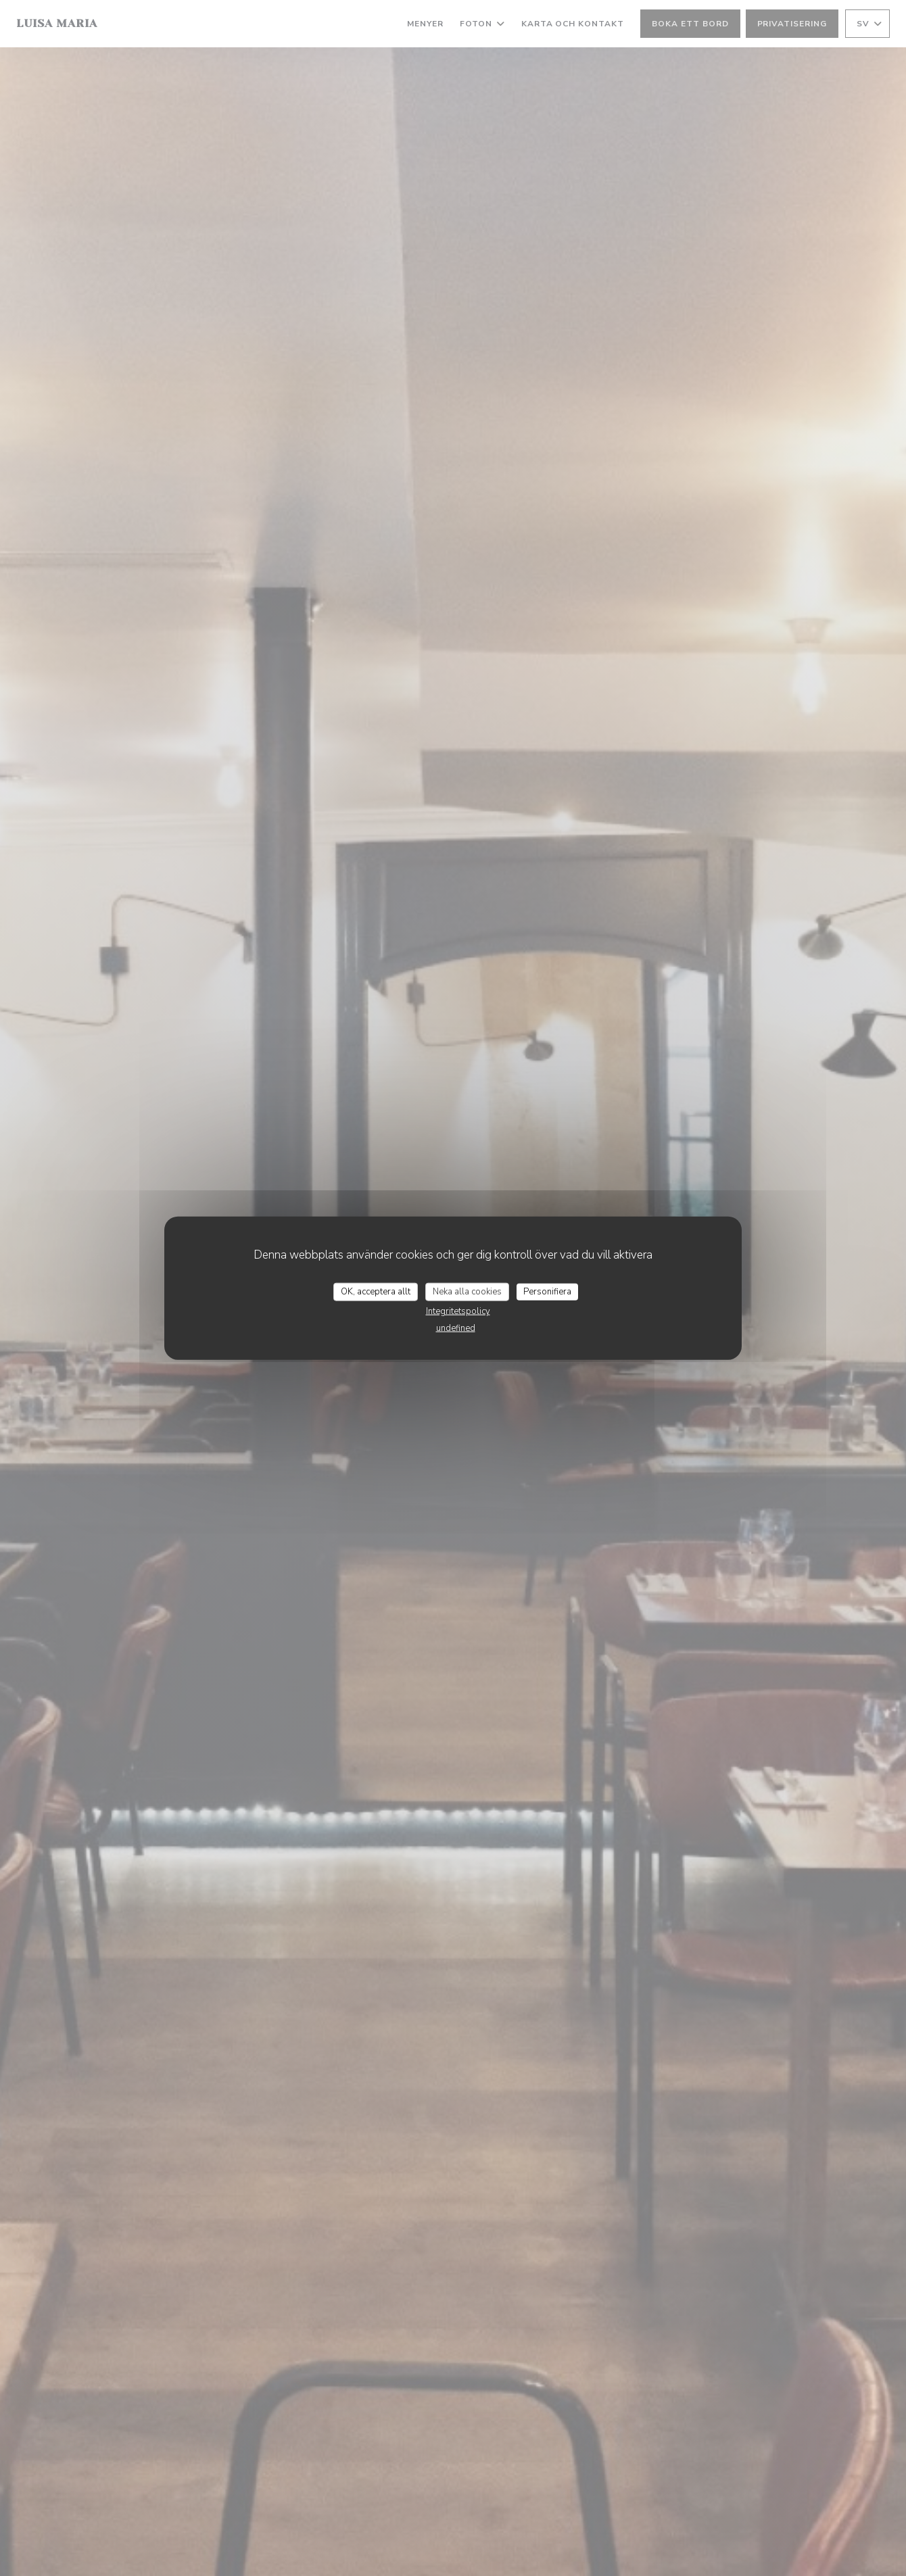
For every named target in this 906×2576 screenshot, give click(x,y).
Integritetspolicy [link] (458, 1311)
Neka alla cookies (467, 1291)
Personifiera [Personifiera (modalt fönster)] (547, 1291)
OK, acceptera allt (375, 1291)
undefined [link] (455, 1328)
